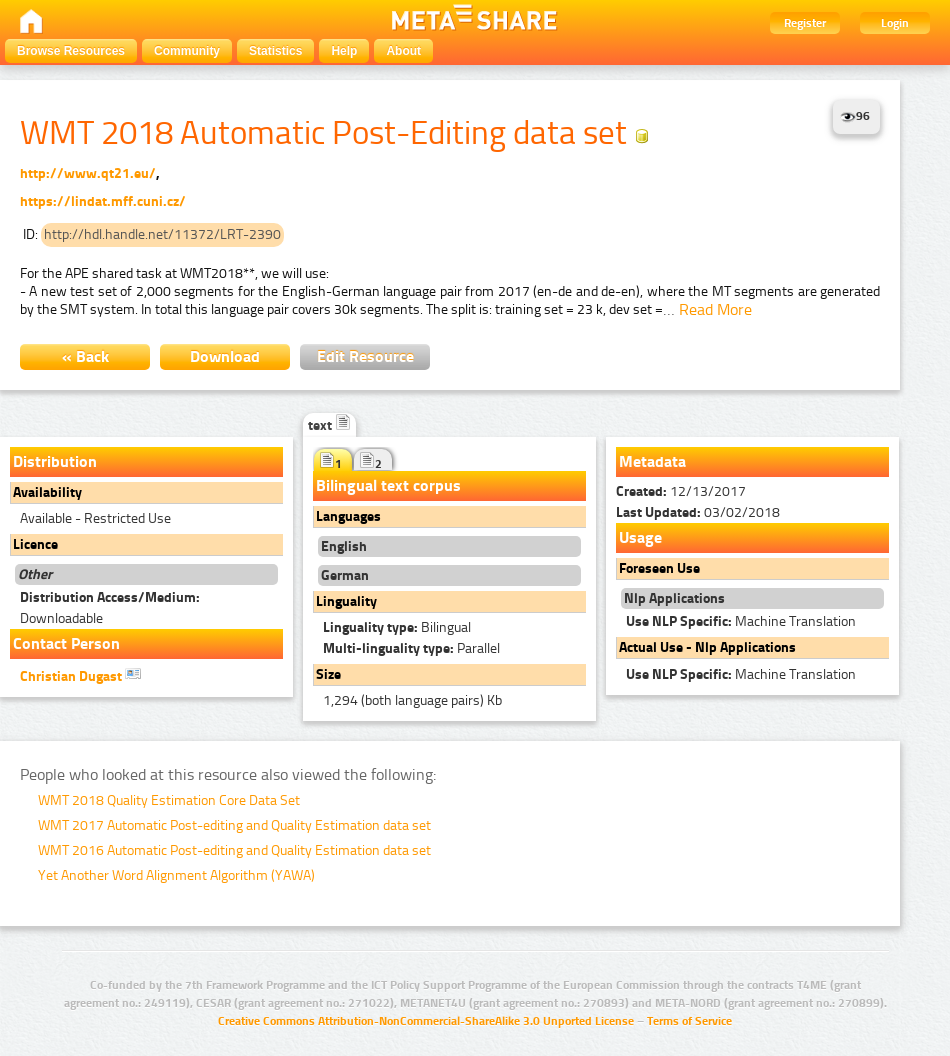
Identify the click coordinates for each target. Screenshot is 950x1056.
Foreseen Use (659, 568)
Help (344, 51)
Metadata (652, 461)
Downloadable (110, 608)
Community (187, 51)
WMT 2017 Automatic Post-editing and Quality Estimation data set (234, 825)
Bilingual (397, 627)
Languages (348, 516)
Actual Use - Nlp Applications (707, 647)
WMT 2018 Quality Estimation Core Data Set (169, 800)
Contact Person (66, 643)
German (345, 575)
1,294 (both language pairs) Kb (412, 700)
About (403, 51)
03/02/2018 (698, 512)
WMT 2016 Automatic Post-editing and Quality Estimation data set (234, 850)
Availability (47, 492)
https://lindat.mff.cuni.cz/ (103, 201)
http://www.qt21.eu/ (88, 173)
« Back (85, 356)
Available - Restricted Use (95, 518)
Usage (640, 537)
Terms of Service (689, 1021)
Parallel (411, 648)
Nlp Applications (674, 598)
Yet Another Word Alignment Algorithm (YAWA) (176, 875)
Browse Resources (71, 51)
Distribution (55, 461)
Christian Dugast (80, 675)
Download (225, 356)
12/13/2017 (681, 491)
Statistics (275, 51)
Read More (715, 309)
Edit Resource (365, 356)
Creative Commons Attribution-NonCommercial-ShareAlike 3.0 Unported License (426, 1021)
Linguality (346, 601)
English (344, 546)
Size (328, 674)
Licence (35, 544)
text (329, 425)
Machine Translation (741, 621)
